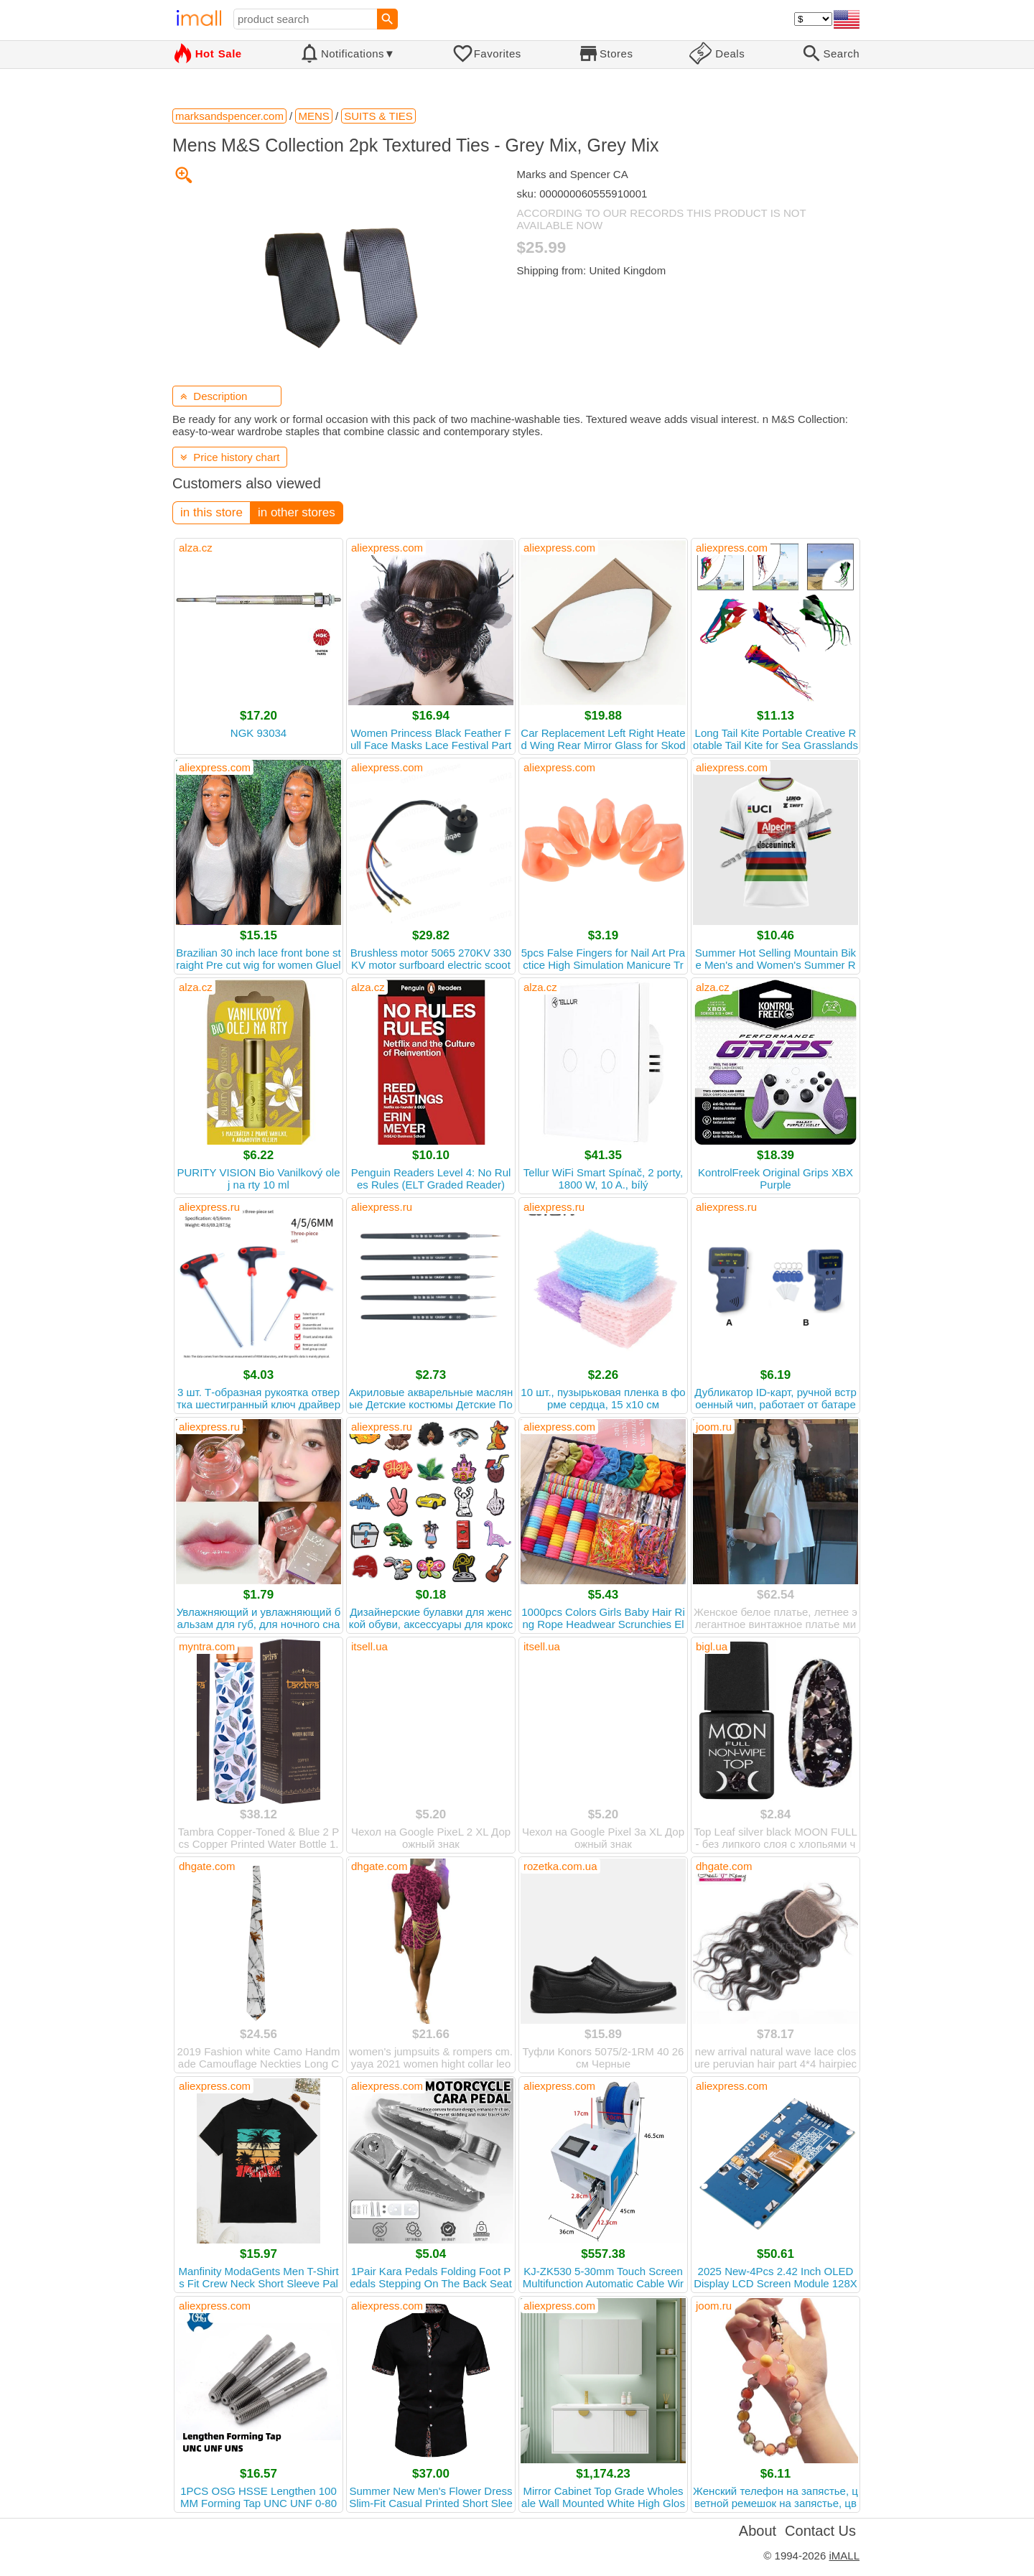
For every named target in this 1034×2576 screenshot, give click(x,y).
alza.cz (196, 547)
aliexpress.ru (209, 1207)
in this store (211, 512)
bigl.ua (711, 1646)
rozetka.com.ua (560, 1866)
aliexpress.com (387, 547)
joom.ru (714, 1426)
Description (213, 396)
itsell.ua (369, 1646)
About (757, 2531)
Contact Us (820, 2531)
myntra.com (207, 1646)
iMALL (844, 2555)
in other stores (296, 512)
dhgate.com (207, 1866)
